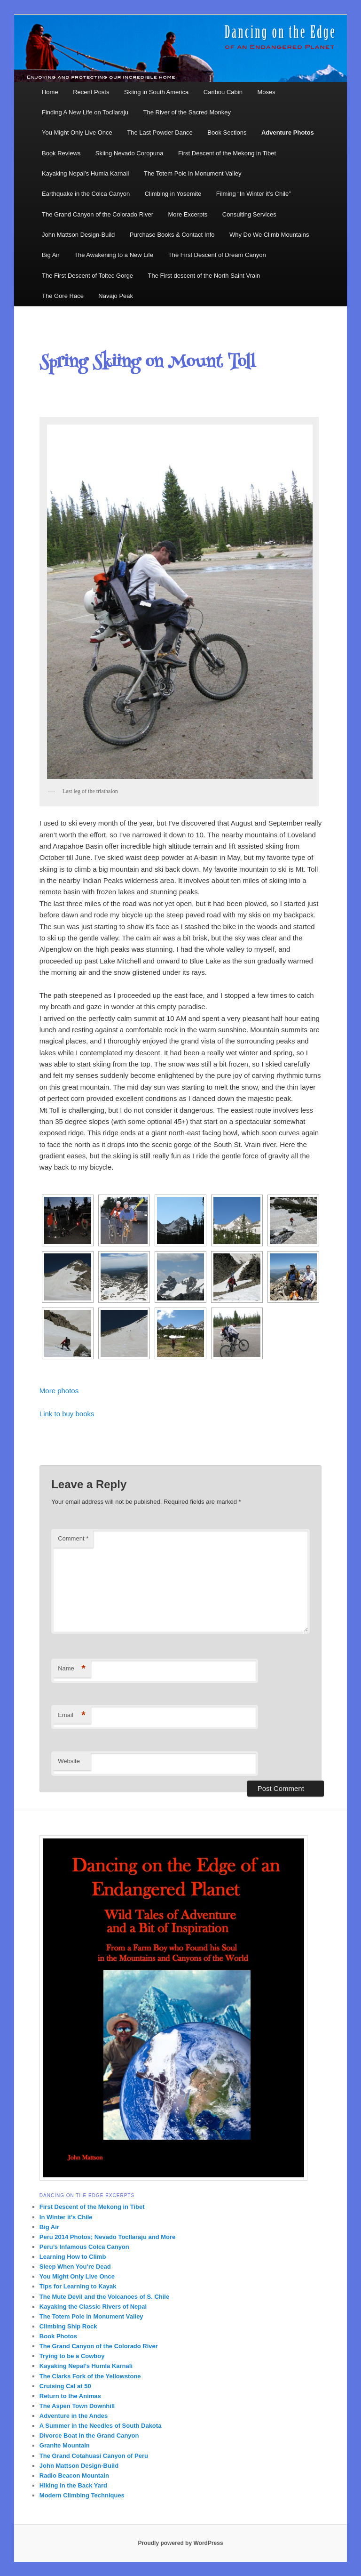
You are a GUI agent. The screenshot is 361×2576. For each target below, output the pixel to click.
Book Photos (58, 2336)
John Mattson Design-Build (78, 234)
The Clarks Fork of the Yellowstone (90, 2376)
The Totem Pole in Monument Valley (193, 173)
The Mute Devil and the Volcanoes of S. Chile (104, 2296)
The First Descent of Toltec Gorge (87, 275)
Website (69, 1761)
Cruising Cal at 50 (65, 2386)
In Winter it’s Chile (66, 2217)
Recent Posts (91, 92)
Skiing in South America (156, 92)
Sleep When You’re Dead (75, 2266)
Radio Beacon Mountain (74, 2475)
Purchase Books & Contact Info (172, 234)
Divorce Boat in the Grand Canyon (89, 2435)
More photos (58, 1391)
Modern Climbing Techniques (82, 2495)
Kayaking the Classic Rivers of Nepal (93, 2306)
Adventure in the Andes (73, 2415)
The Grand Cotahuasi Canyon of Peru (93, 2455)
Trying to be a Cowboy (72, 2355)
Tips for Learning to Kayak (78, 2286)
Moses (266, 92)
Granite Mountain (64, 2445)
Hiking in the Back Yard (73, 2485)
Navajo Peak (115, 295)
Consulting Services (249, 214)
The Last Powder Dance (159, 132)
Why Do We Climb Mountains (269, 234)
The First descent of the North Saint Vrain (204, 275)
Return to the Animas (70, 2395)
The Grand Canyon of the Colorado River (97, 214)
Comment (73, 1538)
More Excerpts (188, 214)
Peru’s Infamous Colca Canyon (84, 2246)
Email (72, 1715)
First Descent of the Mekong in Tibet (227, 153)
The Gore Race (63, 295)
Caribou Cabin (223, 92)
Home (50, 92)
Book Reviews (61, 153)
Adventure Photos (287, 132)
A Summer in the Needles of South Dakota (100, 2425)
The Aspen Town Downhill (77, 2405)
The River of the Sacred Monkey (187, 112)
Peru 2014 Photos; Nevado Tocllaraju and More (107, 2236)
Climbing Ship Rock (68, 2326)
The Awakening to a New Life (113, 254)
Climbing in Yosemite (173, 193)
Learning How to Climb (72, 2256)
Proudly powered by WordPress (180, 2543)
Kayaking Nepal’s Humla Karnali (85, 173)
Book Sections (226, 132)
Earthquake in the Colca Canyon (86, 193)
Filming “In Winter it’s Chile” (253, 193)
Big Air (51, 254)
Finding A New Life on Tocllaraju (85, 112)
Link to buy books (66, 1414)
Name (72, 1669)
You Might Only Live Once (77, 132)
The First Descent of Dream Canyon (217, 254)
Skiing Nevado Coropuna (129, 153)
